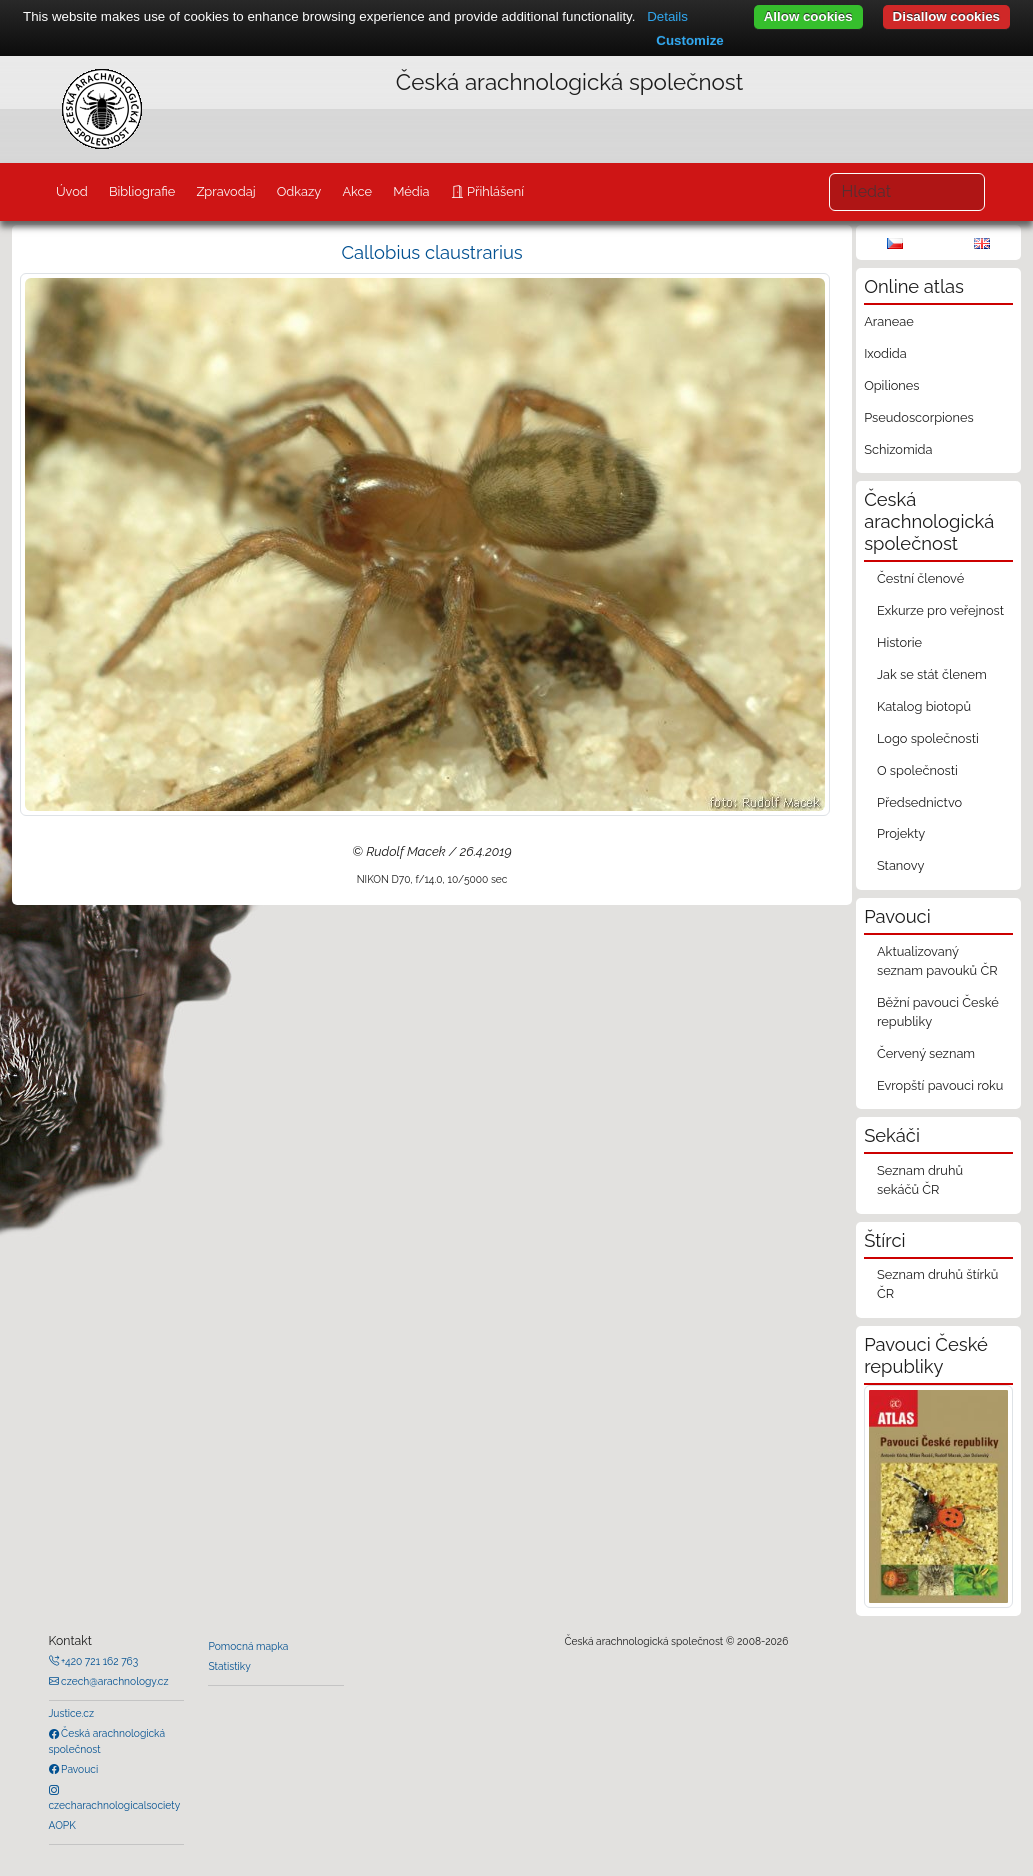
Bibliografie (142, 191)
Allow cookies (808, 16)
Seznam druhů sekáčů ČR (920, 1180)
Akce (357, 191)
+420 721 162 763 (99, 1661)
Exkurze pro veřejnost (940, 610)
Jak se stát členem (932, 674)
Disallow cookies (946, 16)
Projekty (901, 833)
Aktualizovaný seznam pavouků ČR (937, 961)
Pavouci (79, 1769)
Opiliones (891, 385)
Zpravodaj (225, 191)
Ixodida (885, 353)
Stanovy (901, 865)
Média (411, 191)
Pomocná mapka (248, 1646)
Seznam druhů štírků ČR (937, 1284)
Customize (689, 40)
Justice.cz (72, 1713)
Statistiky (229, 1666)
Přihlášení (494, 191)
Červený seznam (926, 1053)
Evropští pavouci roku (940, 1085)
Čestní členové (920, 578)
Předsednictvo (919, 802)
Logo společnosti (928, 738)
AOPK (62, 1825)
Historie (899, 642)
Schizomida (898, 449)
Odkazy (299, 191)
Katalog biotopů (924, 706)
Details (667, 16)
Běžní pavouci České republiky (938, 1012)
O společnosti (917, 770)
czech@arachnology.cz (114, 1681)
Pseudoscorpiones (918, 417)
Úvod (72, 191)
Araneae (889, 321)
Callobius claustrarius (431, 252)
